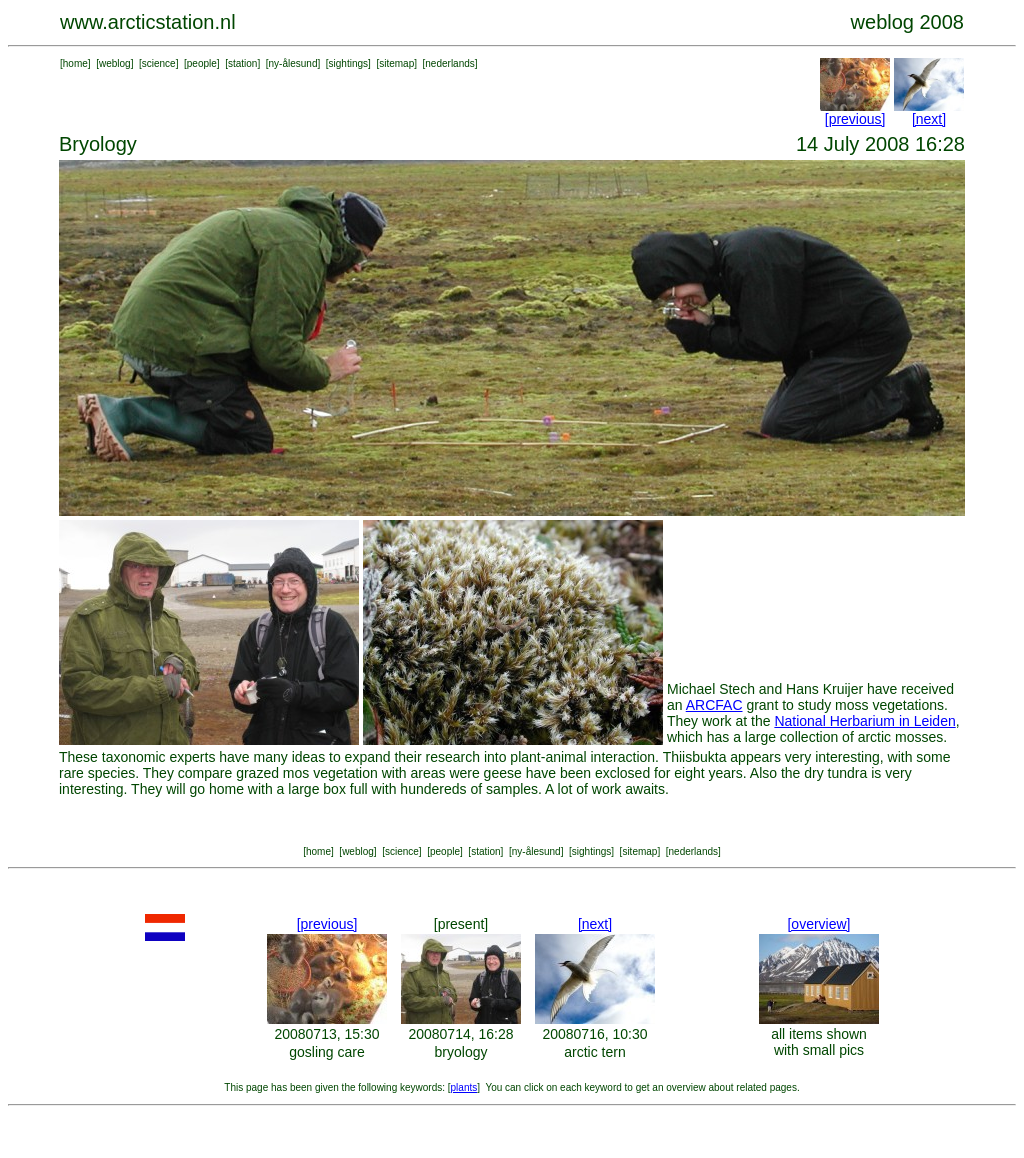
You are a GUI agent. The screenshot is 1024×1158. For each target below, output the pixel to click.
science (159, 63)
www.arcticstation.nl (148, 22)
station (242, 63)
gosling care (327, 1052)
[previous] (855, 119)
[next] (929, 119)
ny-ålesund (293, 63)
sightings (348, 63)
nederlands (449, 63)
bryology (461, 1052)
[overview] (818, 924)
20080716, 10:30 (594, 1034)
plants (464, 1087)
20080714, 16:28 (460, 1034)
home (75, 63)
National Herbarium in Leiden (864, 721)
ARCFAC (714, 705)
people (202, 63)
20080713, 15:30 (326, 1034)
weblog (115, 63)
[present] (461, 924)
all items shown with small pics (819, 1042)
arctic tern (594, 1052)
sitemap (396, 63)
